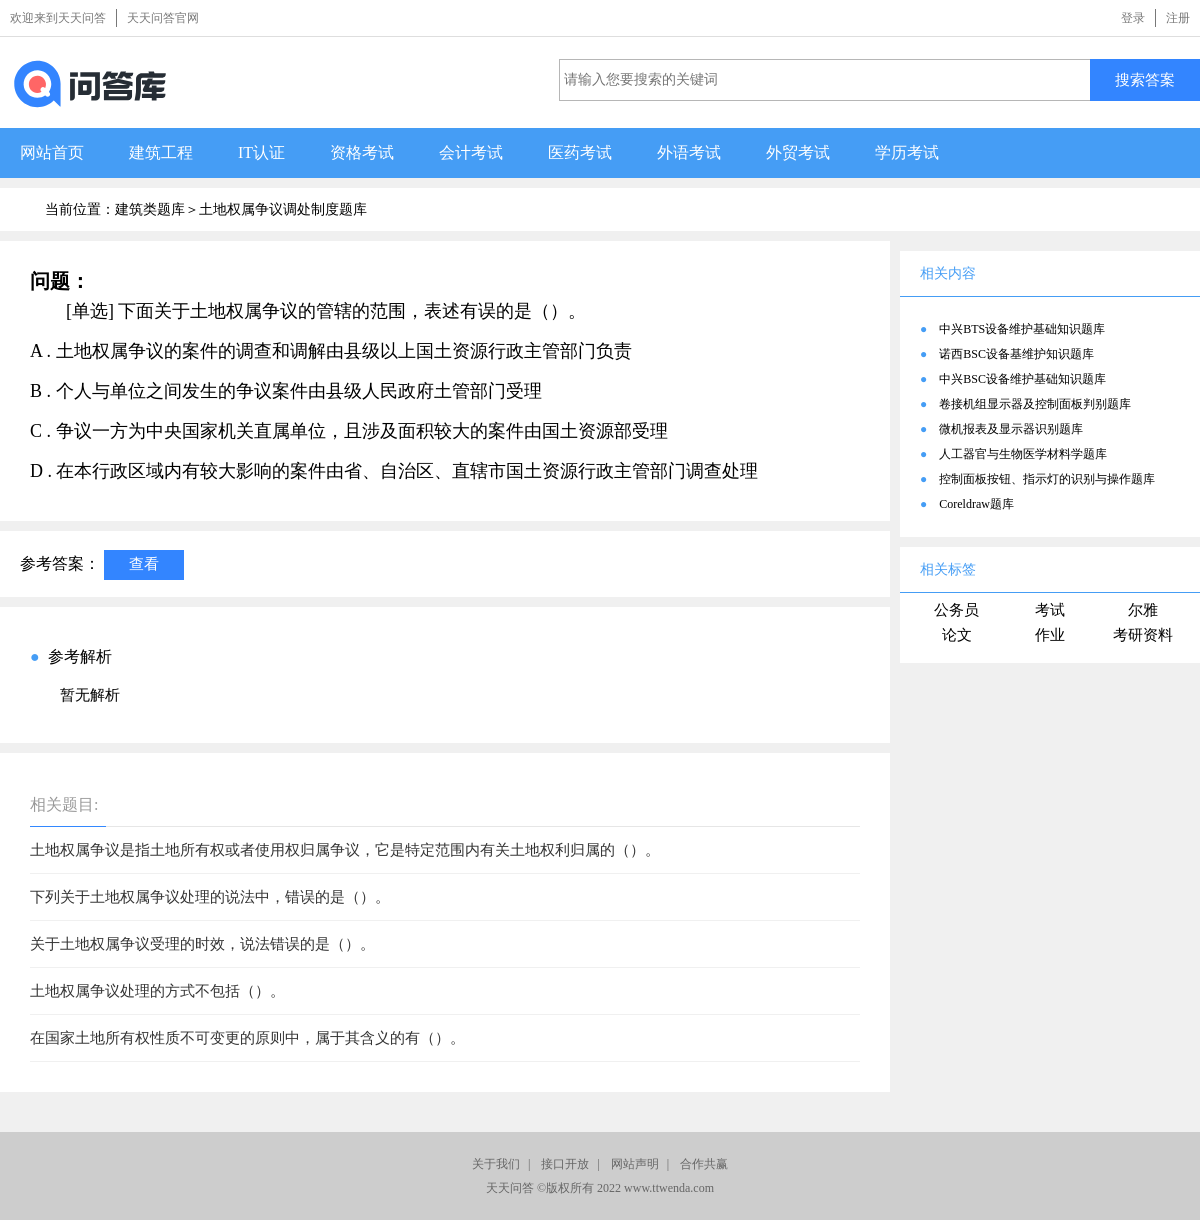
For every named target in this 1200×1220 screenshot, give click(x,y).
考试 (1050, 610)
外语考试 (689, 152)
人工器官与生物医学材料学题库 (1023, 454)
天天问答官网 (163, 18)
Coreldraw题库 (976, 504)
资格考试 (362, 152)
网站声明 (635, 1164)
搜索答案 (1145, 79)
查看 (144, 563)
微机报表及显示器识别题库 (1011, 429)
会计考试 (471, 152)
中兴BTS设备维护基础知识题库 (1022, 329)
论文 (957, 635)
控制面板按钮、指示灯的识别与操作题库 (1047, 479)
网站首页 (52, 152)
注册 (1178, 18)
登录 (1133, 18)
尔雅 (1143, 610)
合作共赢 (704, 1164)
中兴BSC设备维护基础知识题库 (1022, 379)
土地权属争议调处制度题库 (283, 209)
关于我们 (496, 1164)
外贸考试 (798, 152)
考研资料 (1143, 635)
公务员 (956, 610)
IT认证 (261, 152)
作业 (1050, 635)
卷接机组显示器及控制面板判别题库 (1035, 404)
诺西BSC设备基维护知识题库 (1016, 354)
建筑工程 (161, 152)
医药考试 (580, 152)
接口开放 (565, 1164)
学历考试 (907, 152)
